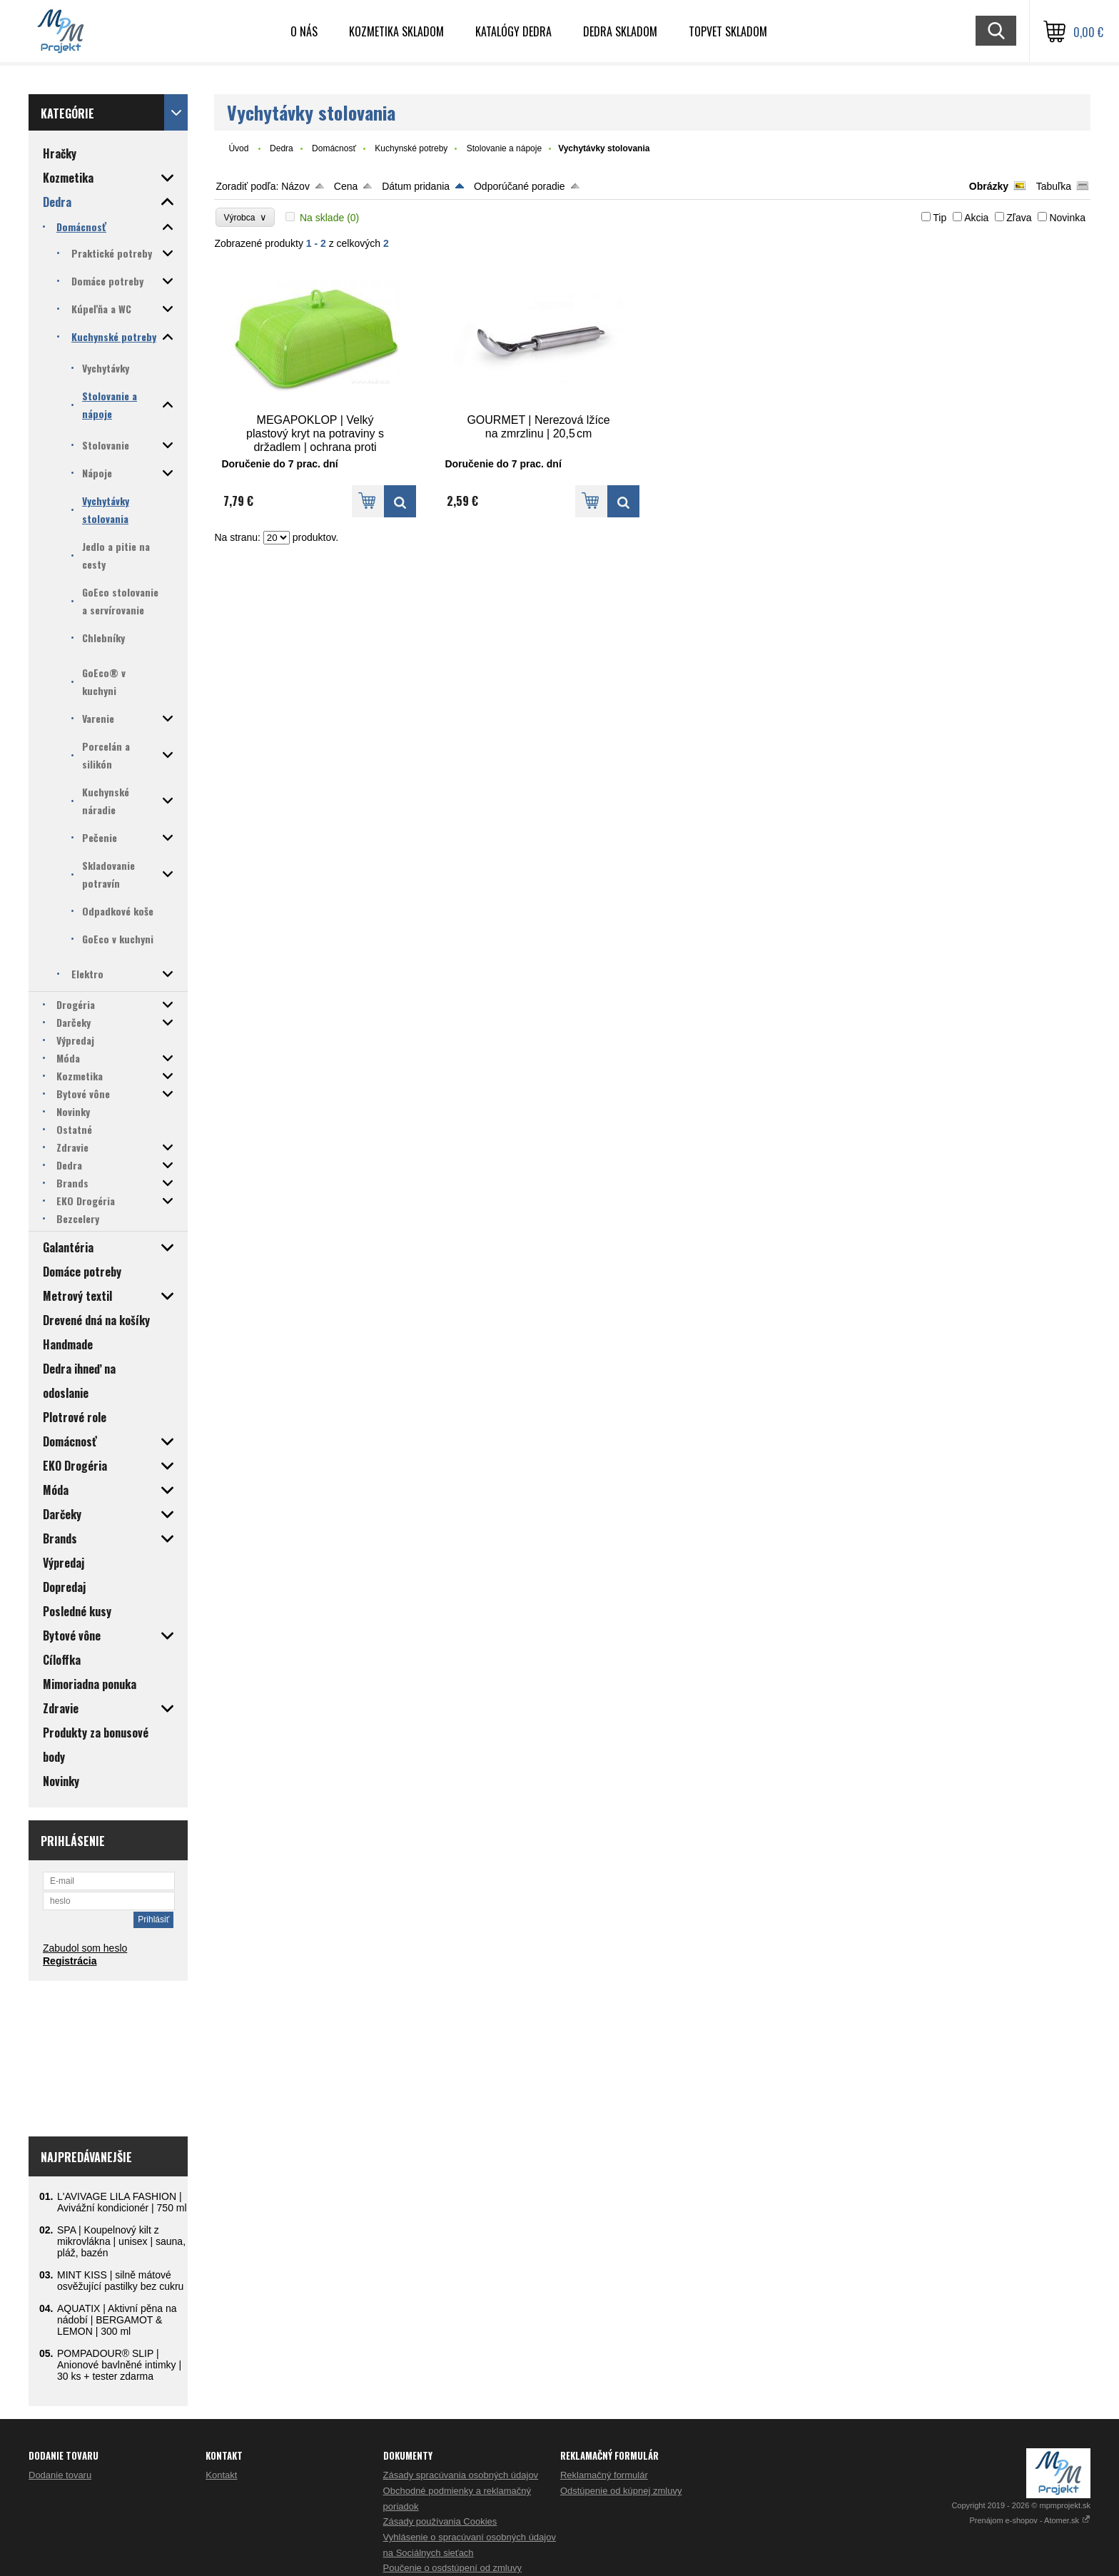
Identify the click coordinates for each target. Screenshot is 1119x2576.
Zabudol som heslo (85, 1948)
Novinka (1067, 217)
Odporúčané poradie (519, 186)
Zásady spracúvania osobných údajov (461, 2475)
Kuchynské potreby (411, 148)
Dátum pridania (416, 186)
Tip (939, 217)
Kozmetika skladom (396, 31)
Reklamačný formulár (604, 2475)
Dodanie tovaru (60, 2475)
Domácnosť (334, 148)
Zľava (1018, 217)
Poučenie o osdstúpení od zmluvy (452, 2567)
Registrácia (69, 1961)
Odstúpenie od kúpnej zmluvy (621, 2490)
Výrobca (245, 217)
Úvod (238, 148)
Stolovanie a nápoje (504, 148)
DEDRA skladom (620, 31)
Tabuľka (1053, 186)
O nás (304, 31)
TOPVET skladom (728, 31)
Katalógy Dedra (513, 31)
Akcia (976, 217)
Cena (346, 186)
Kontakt (221, 2475)
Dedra (281, 148)
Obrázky (988, 186)
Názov (295, 186)
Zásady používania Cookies (440, 2521)
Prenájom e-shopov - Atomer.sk (1029, 2520)
